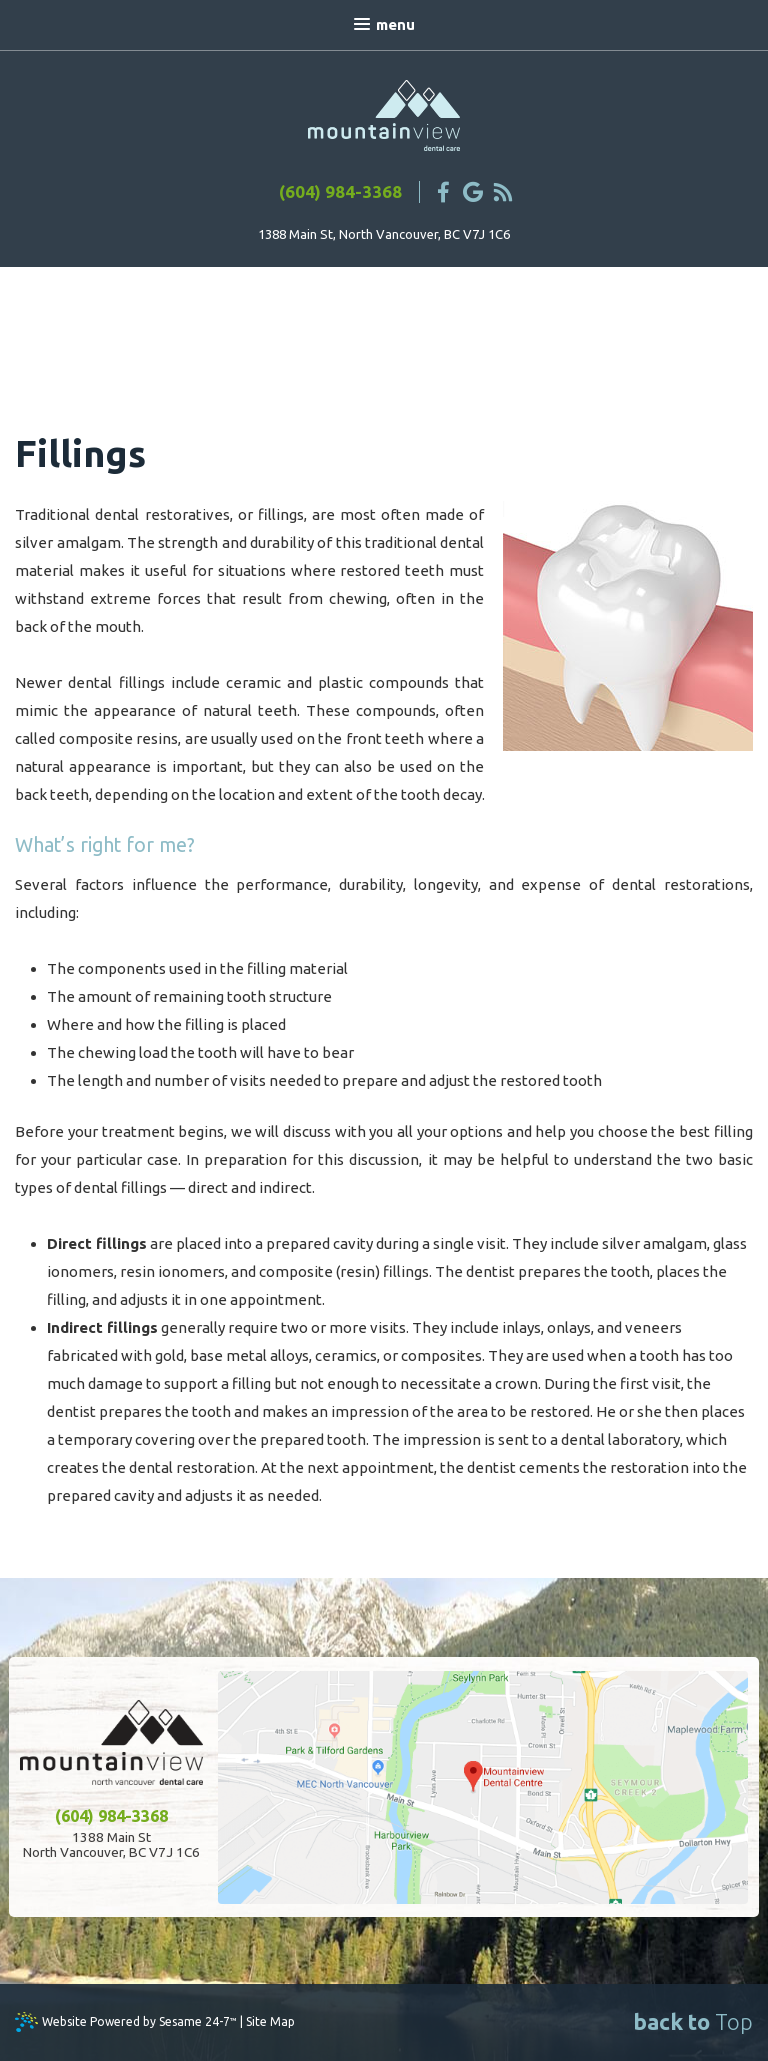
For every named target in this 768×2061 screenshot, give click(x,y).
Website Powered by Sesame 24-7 (139, 2021)
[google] (473, 191)
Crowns (193, 299)
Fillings (115, 299)
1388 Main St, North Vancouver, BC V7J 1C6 (384, 234)
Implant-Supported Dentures (470, 323)
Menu (384, 24)
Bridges (356, 299)
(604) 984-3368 (340, 191)
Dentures (442, 299)
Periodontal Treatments (589, 299)
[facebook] (443, 191)
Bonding (275, 299)
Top (693, 2021)
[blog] (503, 191)
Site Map (270, 2021)
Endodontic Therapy (266, 323)
